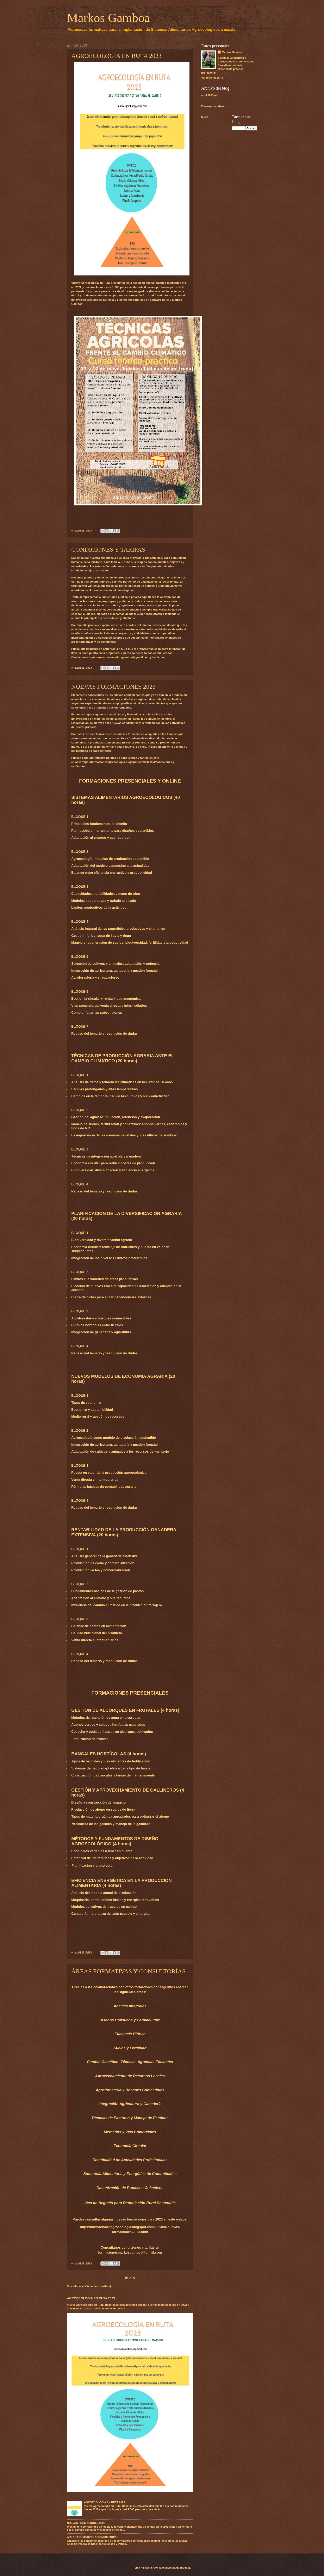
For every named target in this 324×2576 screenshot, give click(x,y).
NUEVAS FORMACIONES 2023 (113, 686)
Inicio (130, 2278)
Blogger (185, 2567)
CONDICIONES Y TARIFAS (108, 549)
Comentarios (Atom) (98, 2286)
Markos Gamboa (232, 52)
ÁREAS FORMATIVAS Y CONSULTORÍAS (128, 1971)
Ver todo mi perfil (212, 77)
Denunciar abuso (213, 106)
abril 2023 (207, 95)
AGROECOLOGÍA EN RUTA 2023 (116, 55)
